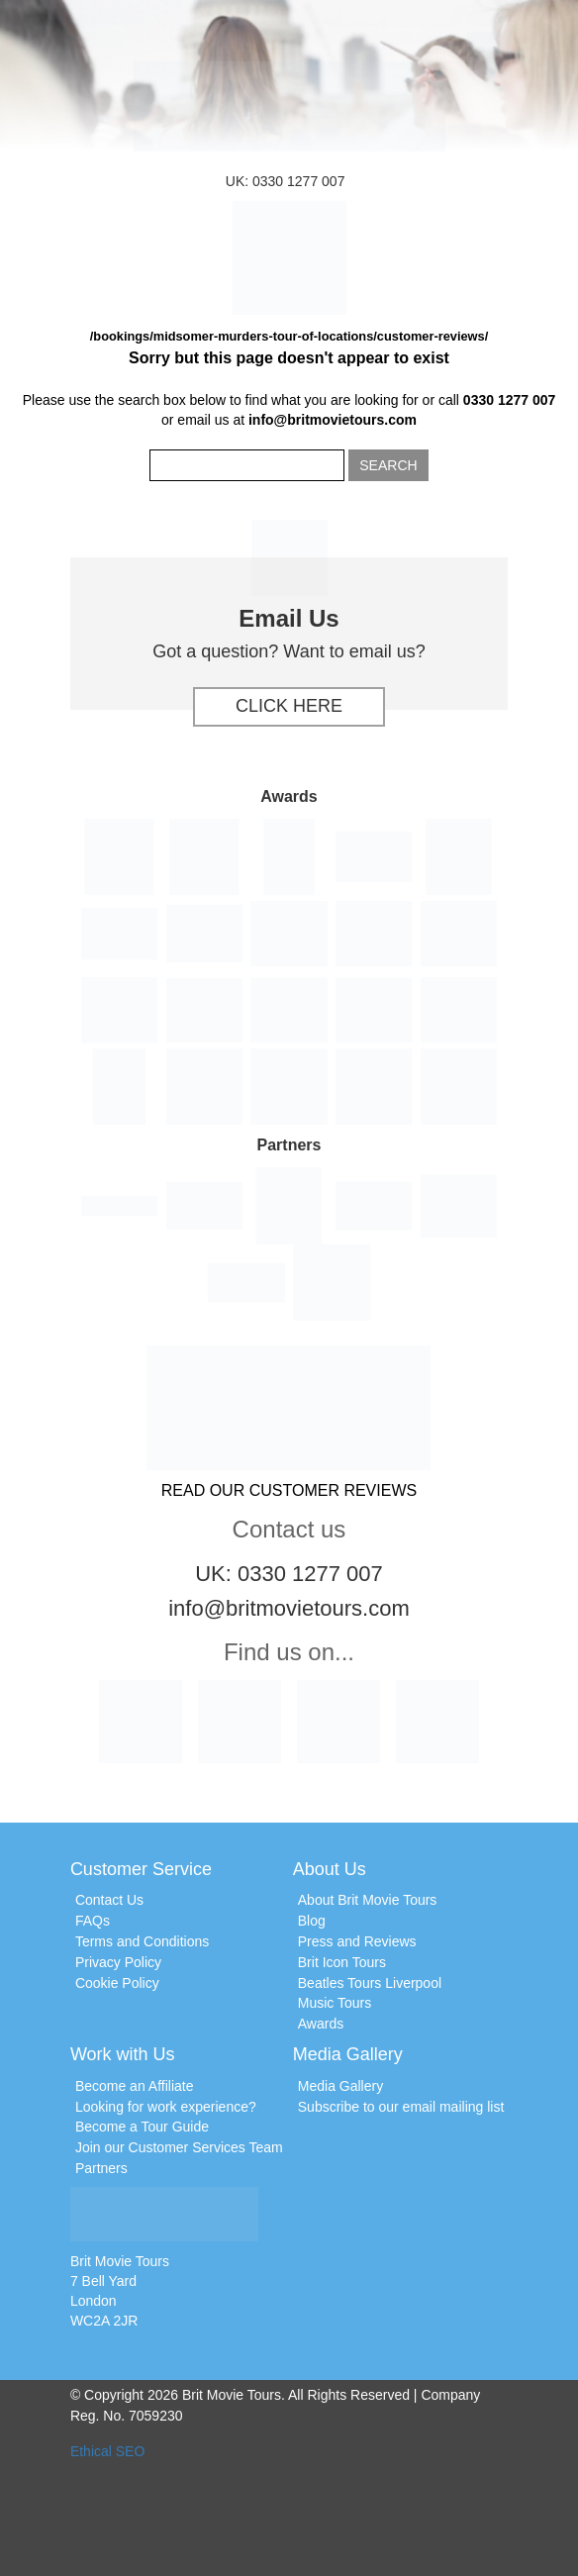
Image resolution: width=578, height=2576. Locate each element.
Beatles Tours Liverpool (369, 1983)
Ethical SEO (107, 2451)
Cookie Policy (117, 1983)
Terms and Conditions (142, 1941)
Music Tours (334, 2003)
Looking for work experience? (165, 2107)
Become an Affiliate (134, 2086)
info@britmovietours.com (332, 420)
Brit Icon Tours (342, 1962)
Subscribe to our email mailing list (401, 2107)
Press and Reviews (357, 1941)
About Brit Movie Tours (367, 1900)
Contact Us (109, 1900)
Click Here (289, 706)
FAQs (92, 1921)
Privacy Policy (118, 1962)
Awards (320, 2023)
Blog (312, 1921)
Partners (101, 2168)
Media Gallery (340, 2086)
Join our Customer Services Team (179, 2147)
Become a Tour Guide (142, 2126)
